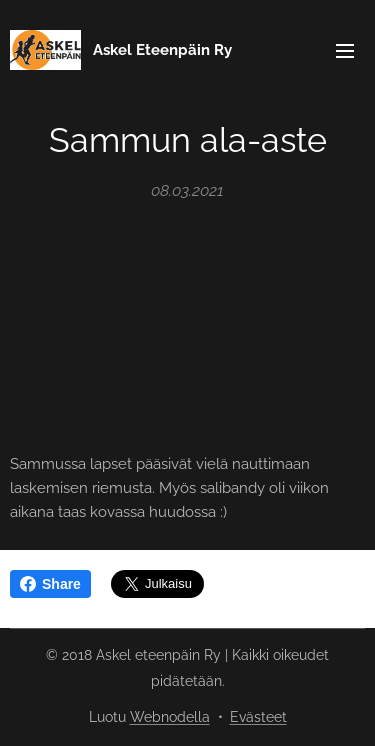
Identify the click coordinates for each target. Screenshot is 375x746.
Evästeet (258, 717)
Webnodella (170, 717)
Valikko (345, 51)
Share (50, 584)
